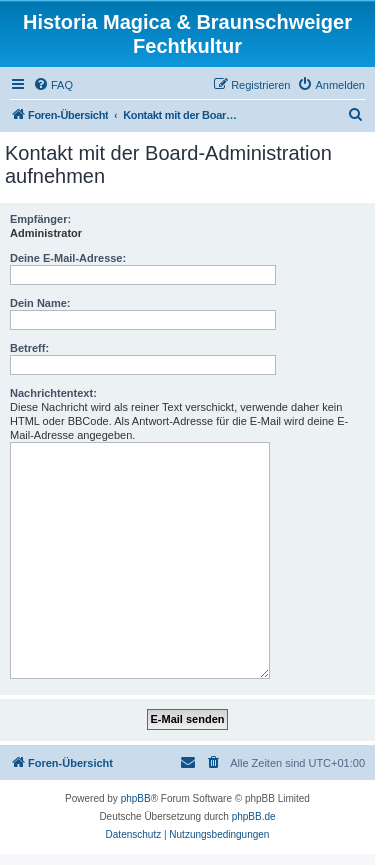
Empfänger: (40, 219)
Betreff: (29, 348)
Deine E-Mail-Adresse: (68, 258)
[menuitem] (53, 85)
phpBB (136, 798)
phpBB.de (254, 816)
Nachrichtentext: (53, 393)
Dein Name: (40, 303)
